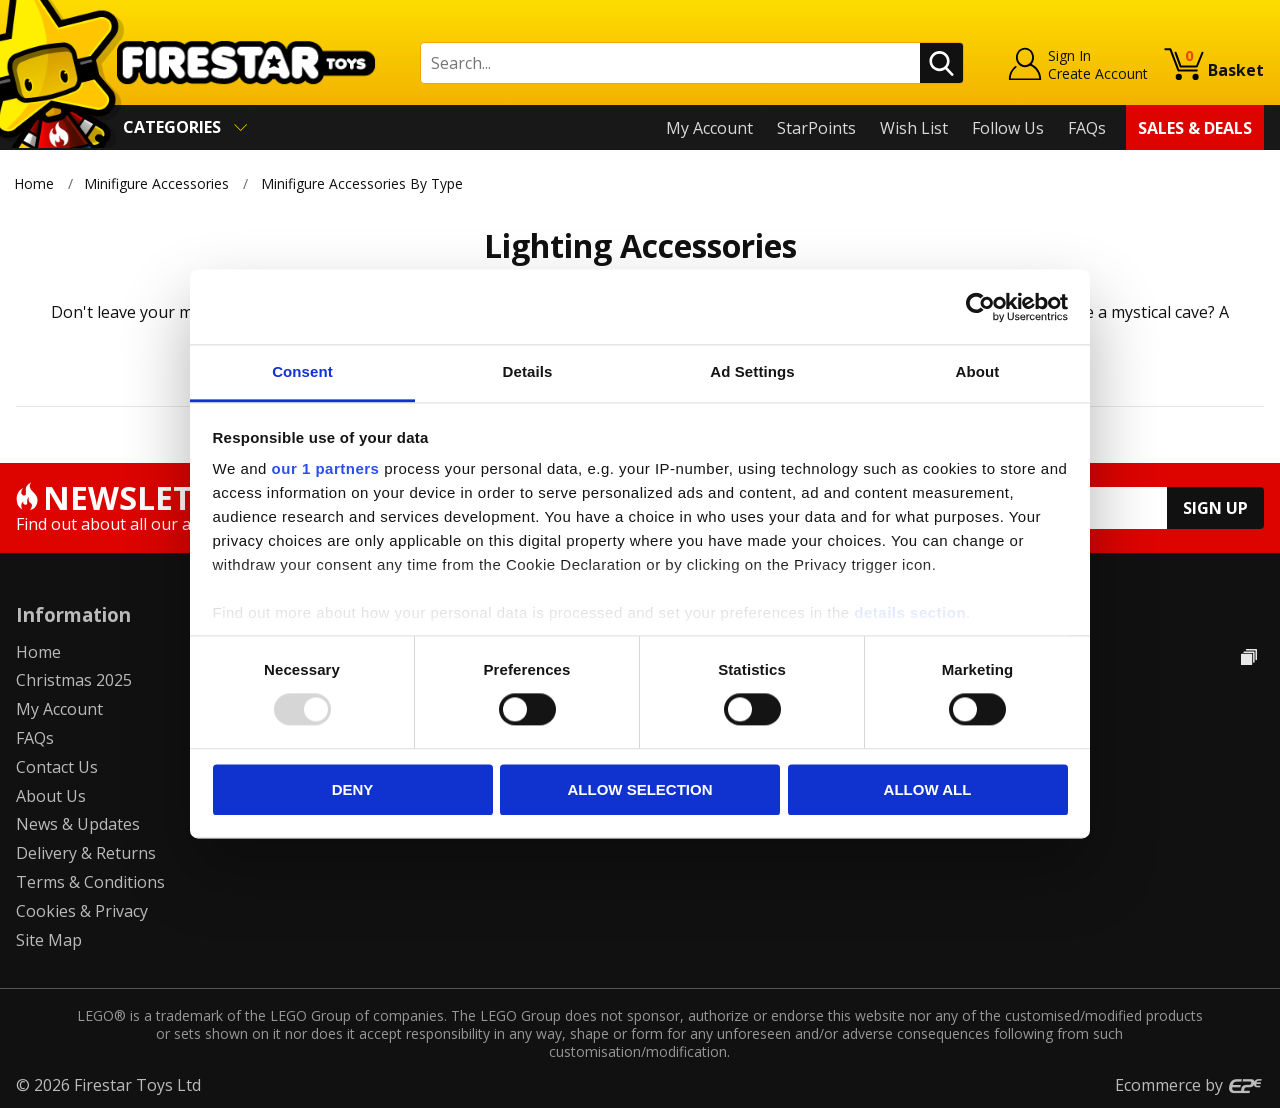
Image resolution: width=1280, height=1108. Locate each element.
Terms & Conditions (90, 882)
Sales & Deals (1195, 128)
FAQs (1087, 128)
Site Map (49, 940)
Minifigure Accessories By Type (363, 183)
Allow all (928, 789)
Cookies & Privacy (82, 911)
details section (910, 612)
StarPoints (816, 128)
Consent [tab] (302, 371)
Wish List (914, 128)
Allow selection (640, 789)
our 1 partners (326, 468)
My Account (709, 128)
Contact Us (57, 767)
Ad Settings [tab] (752, 371)
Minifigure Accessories (156, 183)
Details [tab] (528, 371)
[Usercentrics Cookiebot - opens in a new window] (980, 307)
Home (34, 183)
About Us (51, 796)
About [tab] (978, 371)
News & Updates (78, 824)
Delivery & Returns (86, 853)
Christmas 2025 (74, 680)
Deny (353, 789)
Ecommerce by (1189, 1085)
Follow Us (1008, 128)
